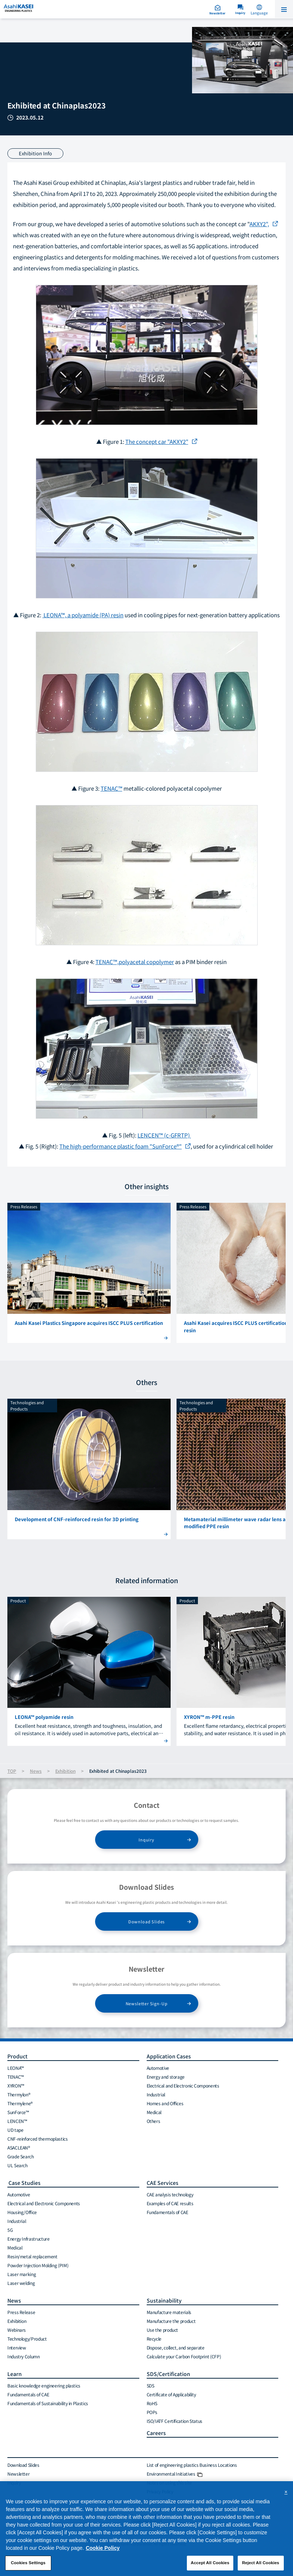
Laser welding (21, 2283)
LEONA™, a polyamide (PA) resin (82, 615)
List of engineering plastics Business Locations (192, 2465)
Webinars (16, 2330)
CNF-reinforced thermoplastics (37, 2138)
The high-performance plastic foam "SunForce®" (120, 1146)
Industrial (156, 2094)
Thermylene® (20, 2103)
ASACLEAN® (18, 2147)
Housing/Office (22, 2212)
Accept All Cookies (210, 2566)
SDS (150, 2385)
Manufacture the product (171, 2321)
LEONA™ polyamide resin (44, 1716)
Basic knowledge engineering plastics (43, 2385)
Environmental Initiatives (174, 2473)
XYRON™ (15, 2085)
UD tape (15, 2130)
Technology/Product (27, 2338)
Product (17, 2056)
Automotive (158, 2068)
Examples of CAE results (170, 2203)
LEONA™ (15, 2068)
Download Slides (146, 1921)
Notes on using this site (169, 2482)
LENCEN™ (17, 2121)
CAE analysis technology (170, 2194)
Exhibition (65, 1771)
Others (153, 2121)
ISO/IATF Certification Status (175, 2421)
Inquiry (146, 1840)
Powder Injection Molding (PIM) (37, 2265)
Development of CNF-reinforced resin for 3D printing (77, 1519)
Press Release (21, 2312)
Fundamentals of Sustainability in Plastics (47, 2403)
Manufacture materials (169, 2312)
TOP (11, 1771)
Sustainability (164, 2300)
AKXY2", (259, 224)
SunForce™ (18, 2112)
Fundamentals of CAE (167, 2212)
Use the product (162, 2330)
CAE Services (162, 2182)
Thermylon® (18, 2094)
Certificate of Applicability (171, 2394)
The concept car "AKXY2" (156, 441)
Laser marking (21, 2274)
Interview (16, 2347)
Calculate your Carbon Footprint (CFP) (184, 2356)
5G (10, 2230)
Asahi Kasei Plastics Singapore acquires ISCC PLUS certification (89, 1322)
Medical (154, 2112)
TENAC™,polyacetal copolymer (134, 962)
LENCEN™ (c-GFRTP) (164, 1135)
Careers (156, 2433)
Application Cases (169, 2056)
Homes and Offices (165, 2103)
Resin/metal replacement (32, 2256)
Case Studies (24, 2182)
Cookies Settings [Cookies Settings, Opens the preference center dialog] (28, 2566)
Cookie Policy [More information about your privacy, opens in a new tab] (103, 2551)
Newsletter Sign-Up (147, 2003)
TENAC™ (111, 788)
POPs (152, 2412)
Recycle (154, 2338)
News (36, 1771)
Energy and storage (166, 2076)
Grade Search (20, 2156)
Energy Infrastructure (28, 2238)
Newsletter (18, 2473)
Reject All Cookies (260, 2566)
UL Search (17, 2165)
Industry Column (23, 2356)
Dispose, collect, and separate (176, 2347)
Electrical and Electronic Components (183, 2085)
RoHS (152, 2403)
